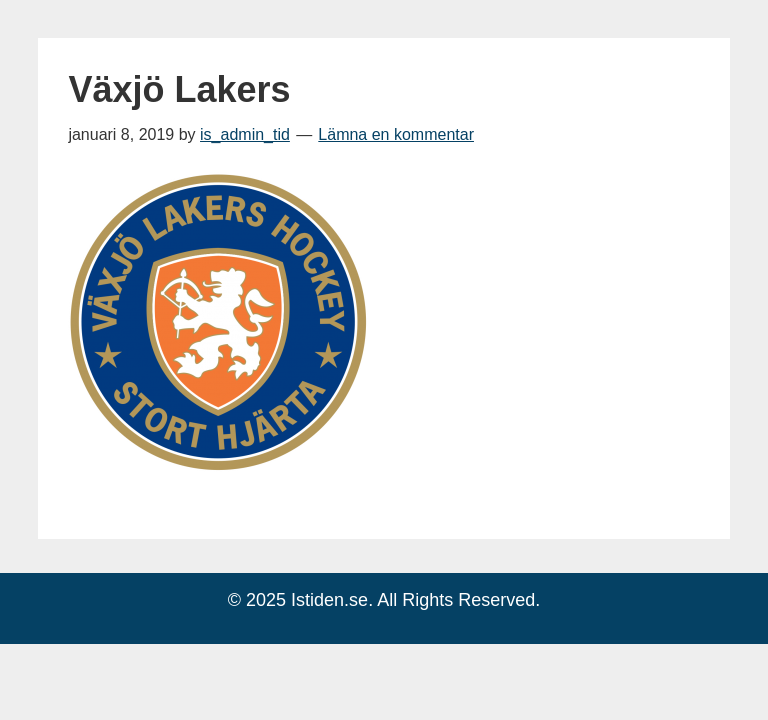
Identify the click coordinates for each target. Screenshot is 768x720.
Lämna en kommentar (396, 134)
